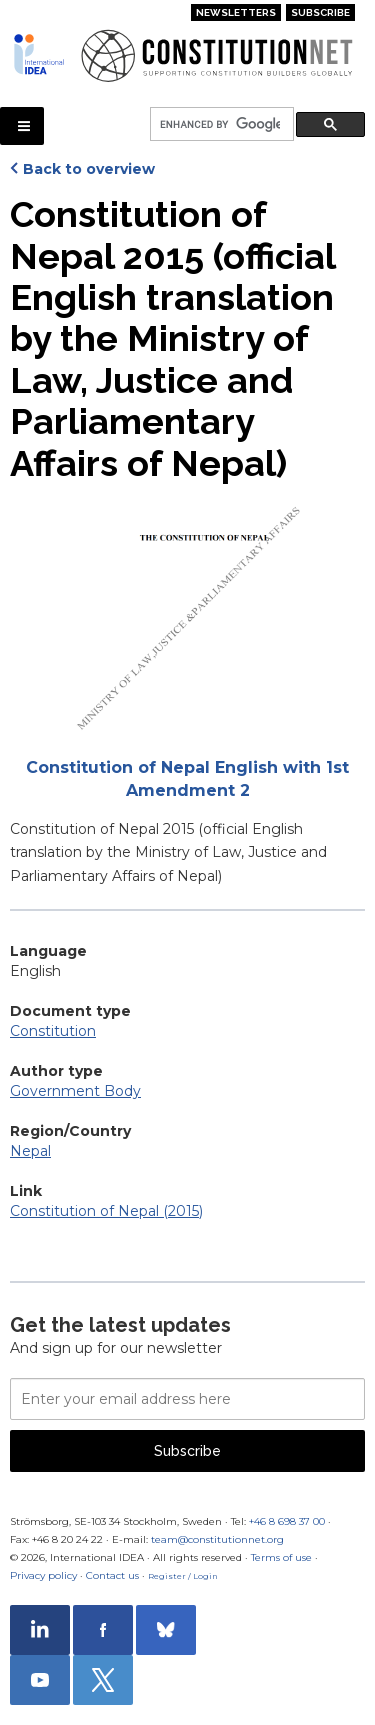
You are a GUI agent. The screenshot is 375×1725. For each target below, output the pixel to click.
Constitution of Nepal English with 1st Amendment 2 (187, 779)
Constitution (53, 1031)
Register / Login (183, 1576)
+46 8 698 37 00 (287, 1521)
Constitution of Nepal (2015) (106, 1211)
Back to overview (89, 169)
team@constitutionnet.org (217, 1539)
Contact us (112, 1575)
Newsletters (236, 12)
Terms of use (281, 1557)
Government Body (75, 1091)
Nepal (30, 1151)
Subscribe (320, 12)
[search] (220, 124)
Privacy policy (43, 1575)
